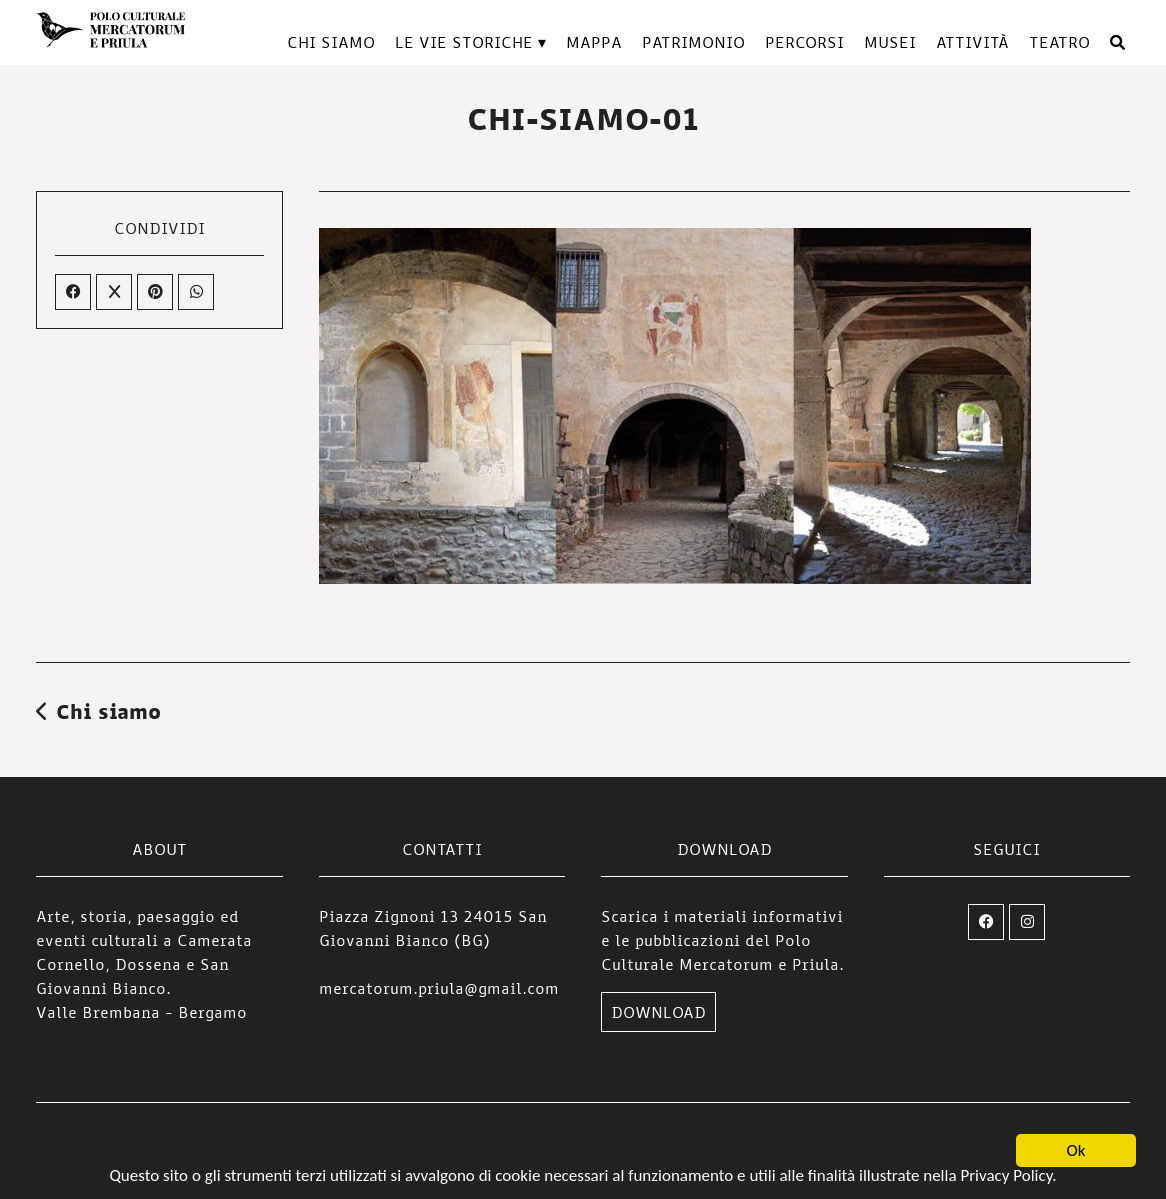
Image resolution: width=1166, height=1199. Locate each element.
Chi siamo (331, 42)
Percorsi (804, 42)
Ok (1076, 1151)
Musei (890, 42)
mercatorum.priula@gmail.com (439, 988)
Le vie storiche (464, 42)
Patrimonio (693, 42)
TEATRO (1059, 42)
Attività (972, 42)
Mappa (594, 42)
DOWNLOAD (658, 1012)
